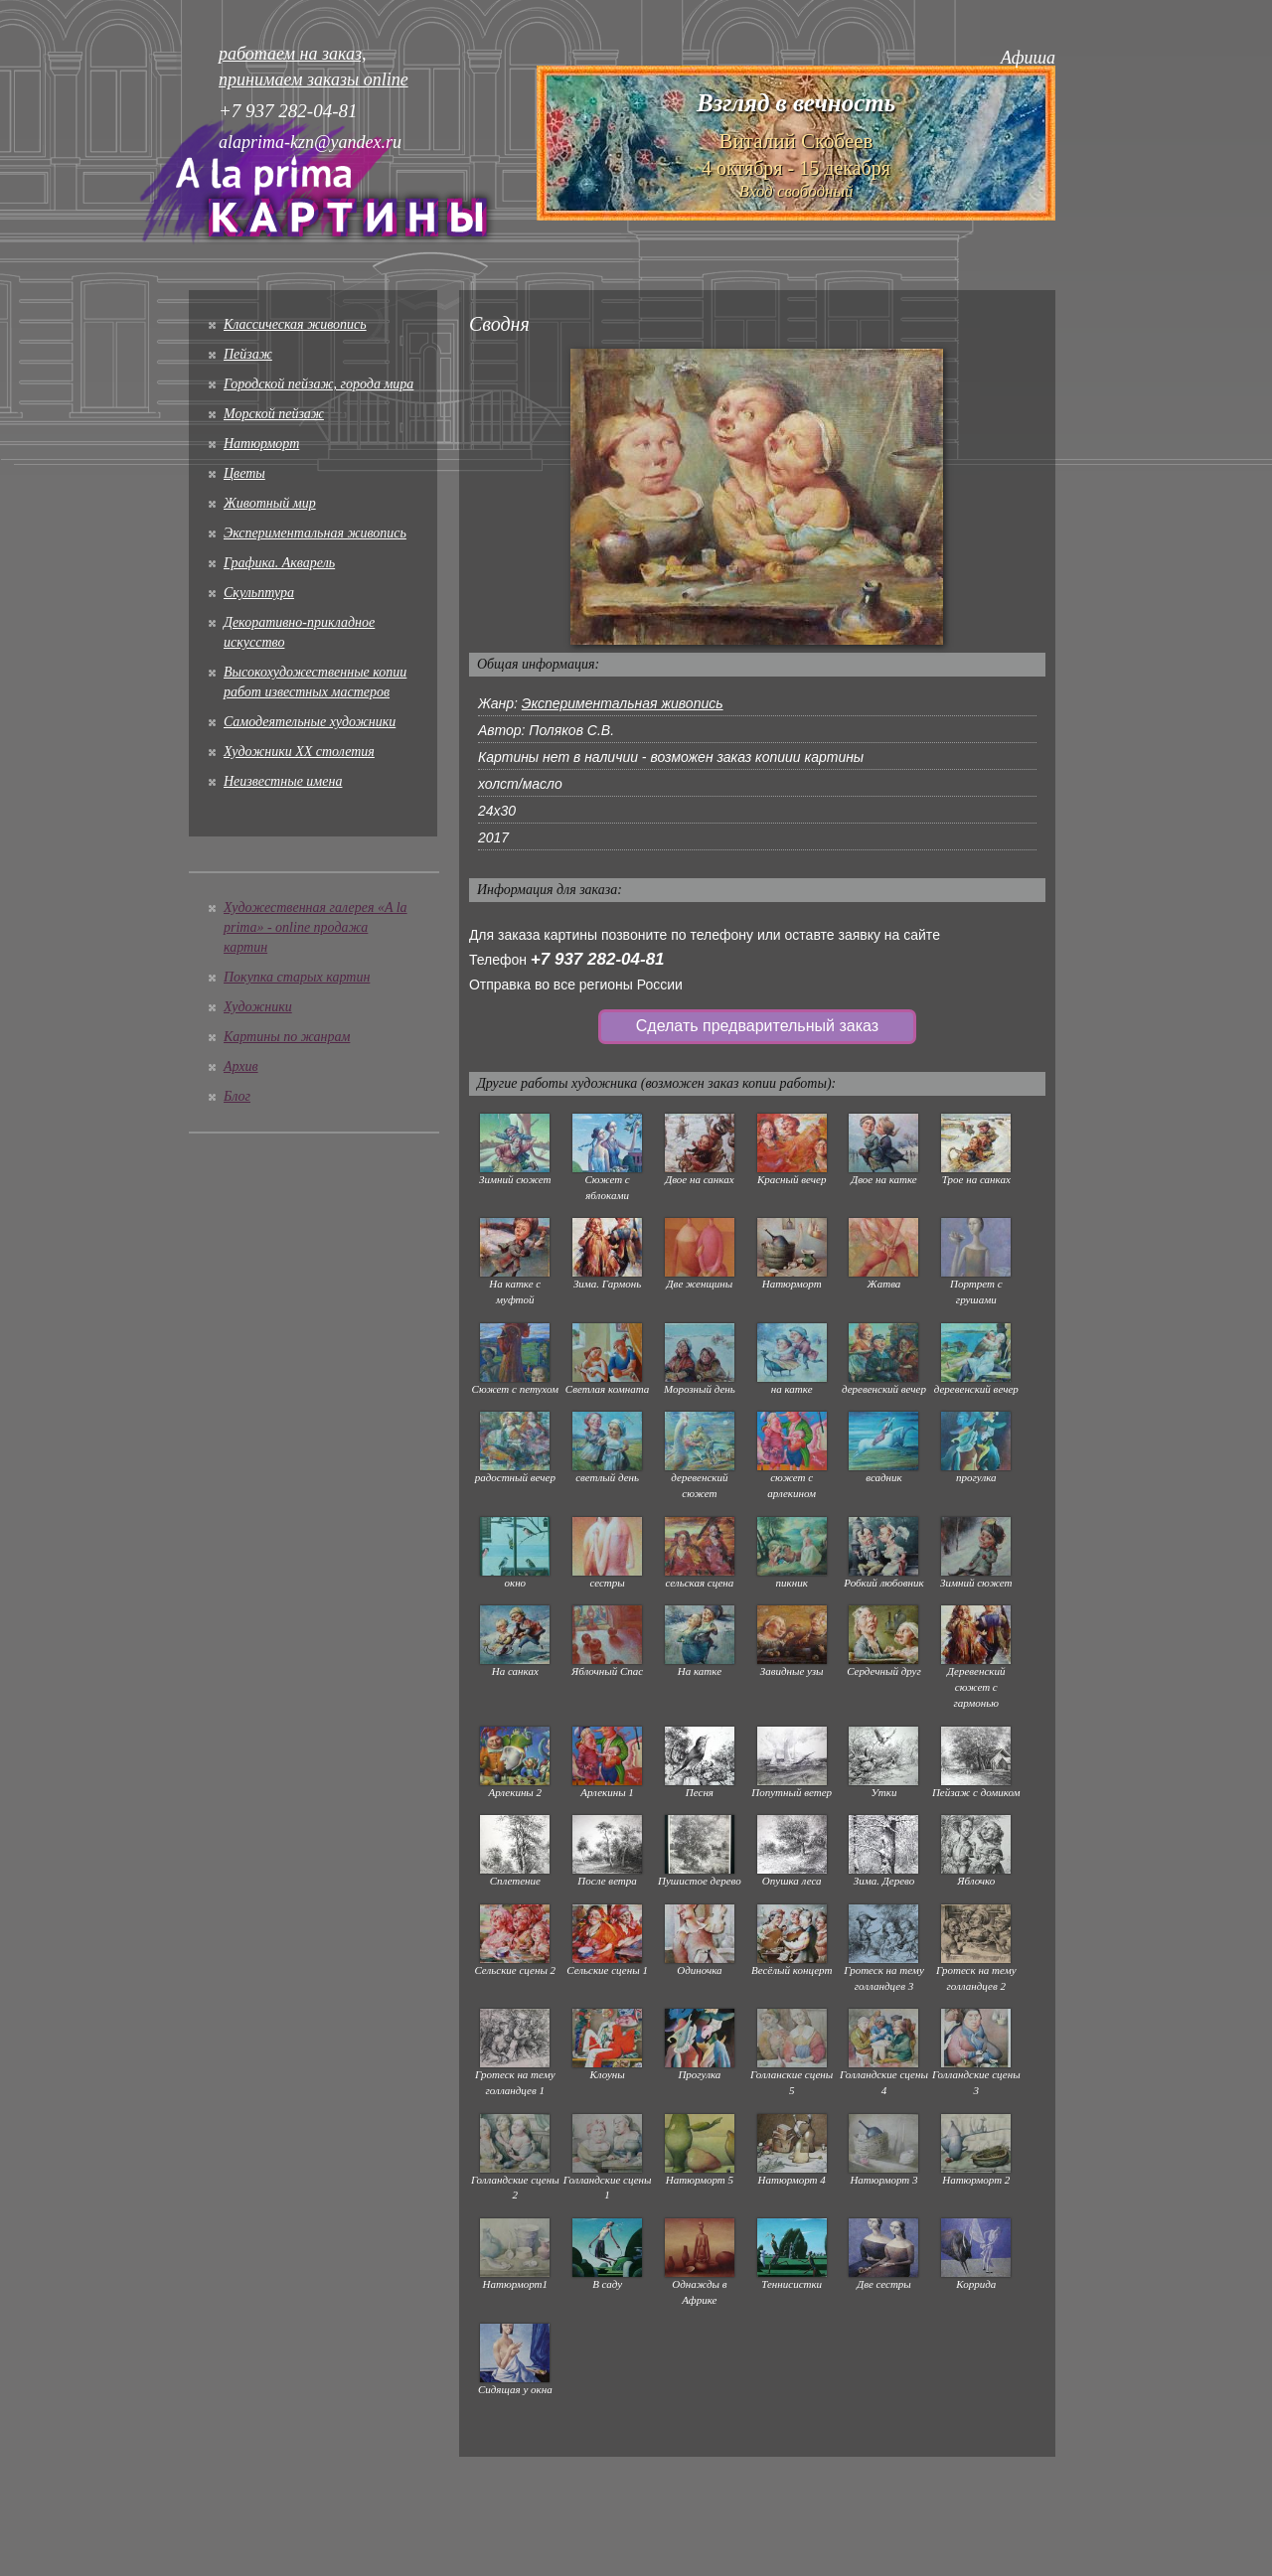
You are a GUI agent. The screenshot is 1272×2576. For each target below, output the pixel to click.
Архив (241, 1066)
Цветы (244, 473)
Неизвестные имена (283, 781)
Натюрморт (261, 443)
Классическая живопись (295, 324)
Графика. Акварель (279, 562)
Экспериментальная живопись (315, 533)
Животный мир (270, 503)
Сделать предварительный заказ (757, 1025)
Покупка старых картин (297, 977)
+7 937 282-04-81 (598, 959)
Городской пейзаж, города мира (318, 384)
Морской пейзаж (274, 413)
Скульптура (259, 592)
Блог (237, 1096)
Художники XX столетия (299, 751)
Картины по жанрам (287, 1036)
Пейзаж (248, 354)
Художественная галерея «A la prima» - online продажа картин (315, 927)
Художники (258, 1006)
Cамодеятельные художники (310, 721)
